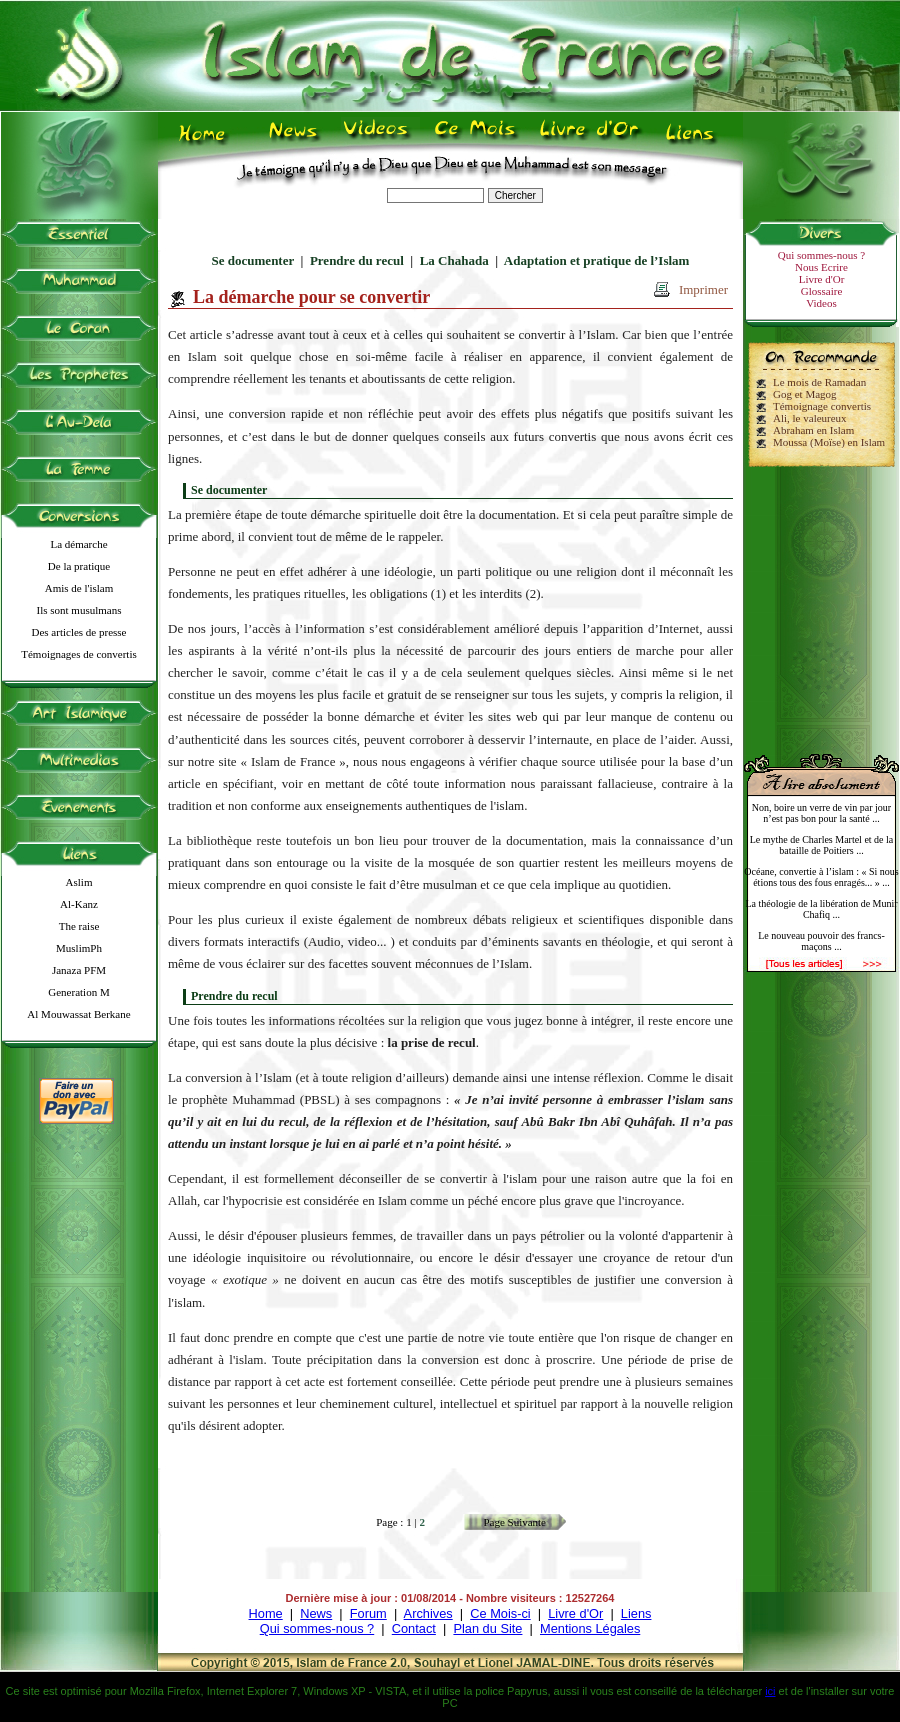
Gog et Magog (805, 394)
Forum (368, 1613)
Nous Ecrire (821, 267)
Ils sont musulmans (79, 610)
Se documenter (253, 260)
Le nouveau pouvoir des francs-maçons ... (821, 941)
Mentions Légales (590, 1628)
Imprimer (703, 289)
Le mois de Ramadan (819, 382)
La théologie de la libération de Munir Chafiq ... (821, 909)
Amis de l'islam (79, 588)
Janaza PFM (79, 970)
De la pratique (79, 566)
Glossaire (822, 291)
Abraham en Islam (813, 430)
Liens (636, 1613)
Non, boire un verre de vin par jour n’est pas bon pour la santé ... (821, 813)
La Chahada (454, 260)
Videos (821, 303)
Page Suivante (514, 1522)
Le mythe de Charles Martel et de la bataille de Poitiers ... (822, 845)
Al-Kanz (79, 904)
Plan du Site (487, 1628)
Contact (414, 1628)
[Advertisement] (822, 602)
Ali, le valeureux (810, 418)
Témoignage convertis (822, 406)
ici (770, 1691)
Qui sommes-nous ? (821, 255)
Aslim (79, 882)
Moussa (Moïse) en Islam (829, 442)
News (316, 1613)
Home (266, 1613)
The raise (79, 926)
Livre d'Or (822, 279)
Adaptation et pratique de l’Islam (597, 260)
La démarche (78, 544)
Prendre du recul (357, 260)
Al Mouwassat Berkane (78, 1014)
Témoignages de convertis (78, 654)
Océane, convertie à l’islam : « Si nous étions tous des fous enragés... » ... (821, 877)
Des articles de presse (79, 632)
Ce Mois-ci (500, 1613)
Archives (428, 1613)
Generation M (78, 992)
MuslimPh (79, 948)
